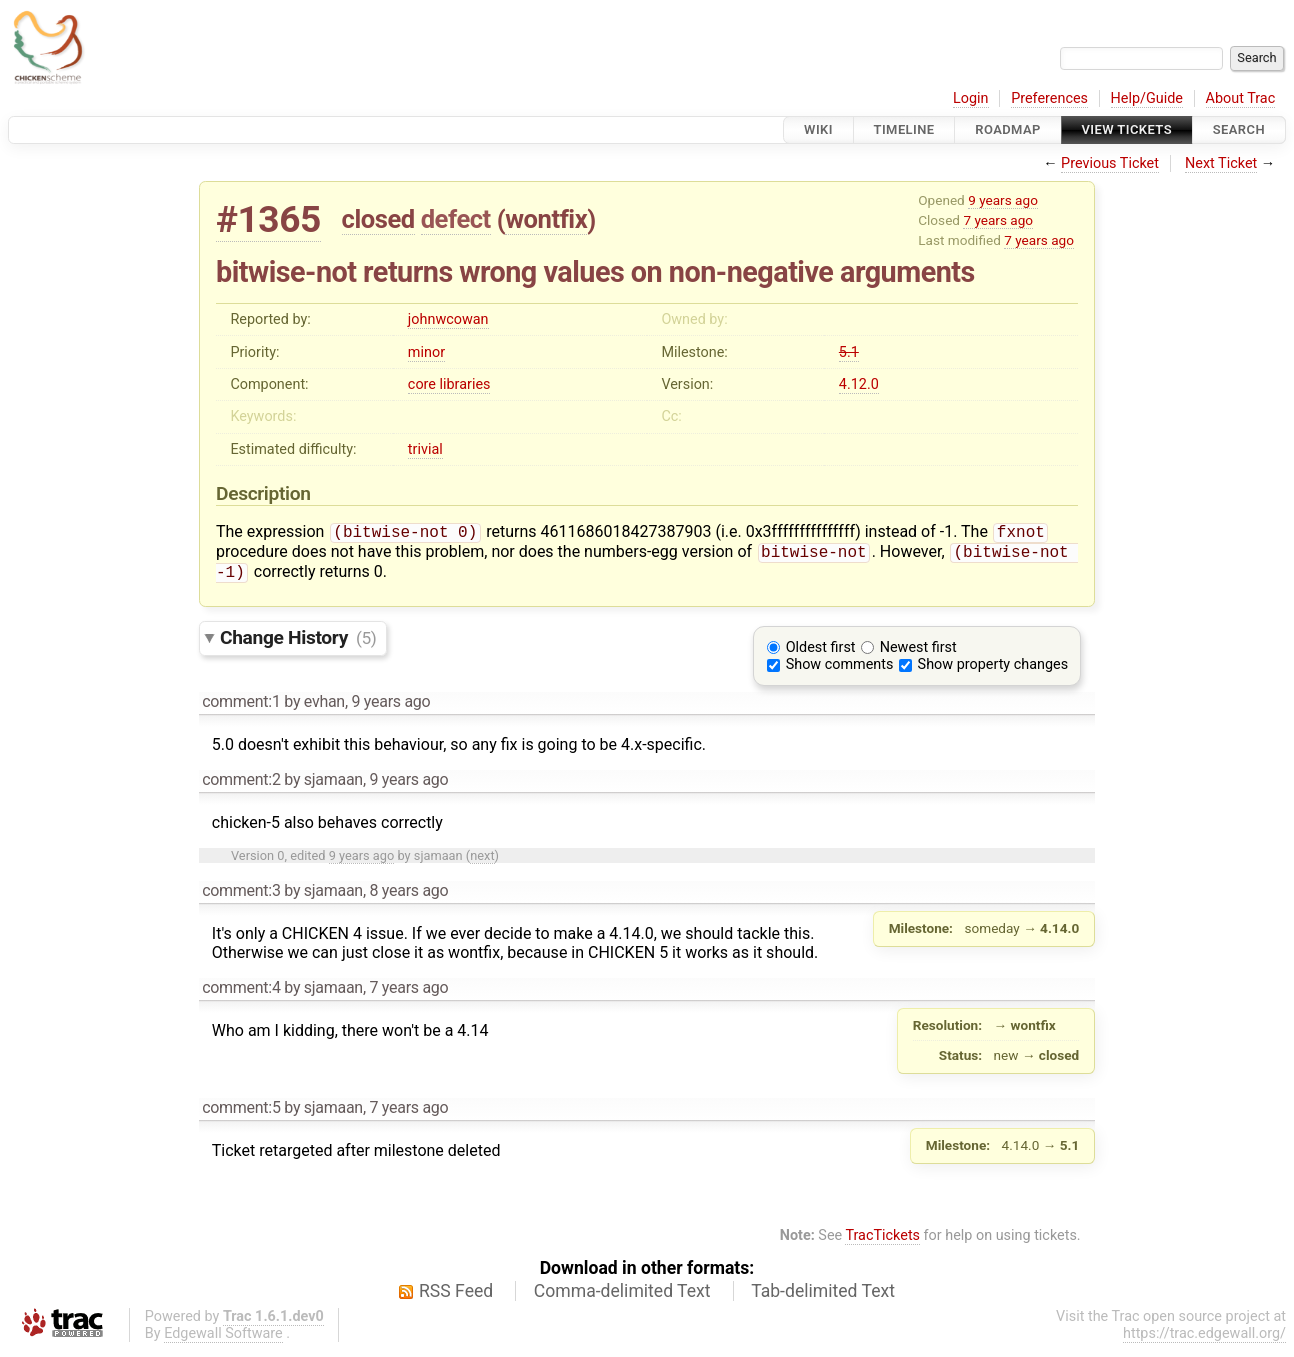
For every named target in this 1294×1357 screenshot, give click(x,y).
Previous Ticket (1110, 163)
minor (426, 352)
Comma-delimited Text (622, 1297)
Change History (298, 643)
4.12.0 (859, 384)
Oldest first (821, 653)
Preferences (1049, 98)
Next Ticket (1221, 163)
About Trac (1241, 98)
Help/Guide (1147, 98)
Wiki (818, 129)
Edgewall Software (223, 1339)
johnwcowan (448, 319)
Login (971, 98)
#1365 (268, 219)
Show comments (840, 670)
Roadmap (1008, 129)
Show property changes (993, 670)
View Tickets (1127, 129)
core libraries (449, 384)
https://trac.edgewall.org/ (1204, 1339)
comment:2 (241, 785)
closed (378, 219)
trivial (425, 449)
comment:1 (241, 707)
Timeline (904, 129)
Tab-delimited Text (823, 1297)
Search (1239, 129)
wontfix (546, 219)
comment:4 (241, 993)
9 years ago (1003, 200)
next (482, 861)
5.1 (849, 352)
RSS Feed (456, 1297)
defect (456, 219)
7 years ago (998, 220)
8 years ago (408, 896)
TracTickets (882, 1241)
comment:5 (241, 1113)
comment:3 (241, 896)
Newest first (918, 653)
